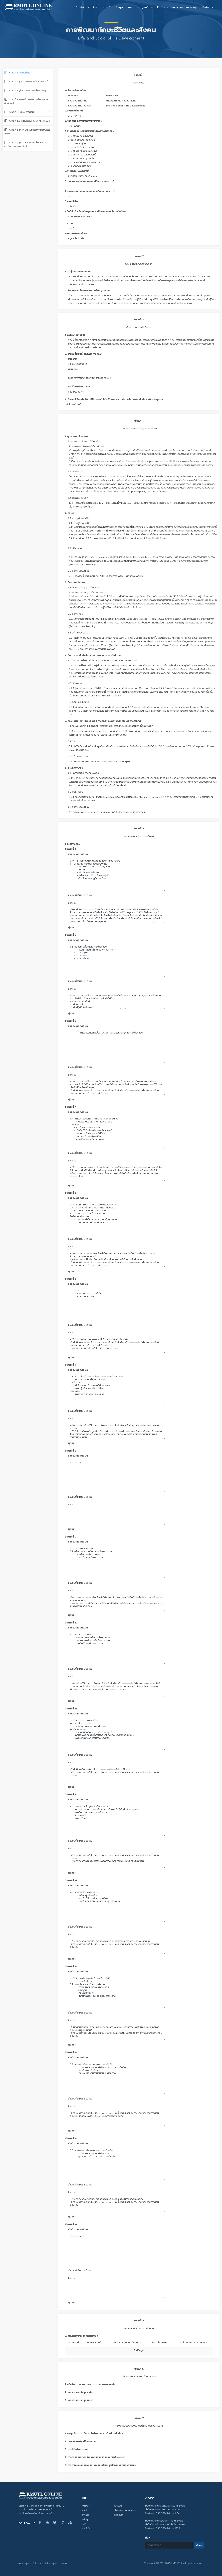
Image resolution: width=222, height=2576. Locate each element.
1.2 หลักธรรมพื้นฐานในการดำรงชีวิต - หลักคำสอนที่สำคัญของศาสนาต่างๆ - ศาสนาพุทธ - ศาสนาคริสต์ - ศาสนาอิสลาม (116, 960)
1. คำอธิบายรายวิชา (75, 335)
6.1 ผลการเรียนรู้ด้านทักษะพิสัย (83, 773)
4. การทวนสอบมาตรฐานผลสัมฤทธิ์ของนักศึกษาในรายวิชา (95, 2457)
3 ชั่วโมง (80, 895)
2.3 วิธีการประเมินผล (78, 571)
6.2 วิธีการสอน (75, 792)
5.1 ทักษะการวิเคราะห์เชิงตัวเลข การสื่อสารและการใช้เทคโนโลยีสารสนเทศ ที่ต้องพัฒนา (110, 726)
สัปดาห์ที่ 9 (70, 1537)
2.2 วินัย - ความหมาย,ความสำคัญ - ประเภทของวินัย (116, 1304)
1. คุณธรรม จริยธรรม (76, 436)
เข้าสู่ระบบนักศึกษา (30, 2563)
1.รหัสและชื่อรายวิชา (75, 90)
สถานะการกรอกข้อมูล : (77, 233)
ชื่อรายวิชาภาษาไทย (77, 100)
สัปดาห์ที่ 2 (70, 935)
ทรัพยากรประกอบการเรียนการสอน (139, 2376)
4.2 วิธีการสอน (75, 683)
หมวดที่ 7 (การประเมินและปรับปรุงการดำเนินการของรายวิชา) (25, 144)
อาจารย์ (85, 2515)
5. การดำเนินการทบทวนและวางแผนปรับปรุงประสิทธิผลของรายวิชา (100, 2465)
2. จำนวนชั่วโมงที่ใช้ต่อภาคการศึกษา (83, 354)
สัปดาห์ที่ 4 (70, 1107)
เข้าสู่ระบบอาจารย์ (56, 2563)
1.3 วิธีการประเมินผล (78, 498)
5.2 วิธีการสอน (75, 741)
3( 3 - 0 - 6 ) (75, 116)
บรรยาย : (73, 359)
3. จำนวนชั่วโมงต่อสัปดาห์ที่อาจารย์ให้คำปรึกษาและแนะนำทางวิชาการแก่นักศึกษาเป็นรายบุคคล (114, 399)
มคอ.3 (71, 228)
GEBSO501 (112, 95)
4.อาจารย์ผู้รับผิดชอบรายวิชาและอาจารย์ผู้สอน (89, 131)
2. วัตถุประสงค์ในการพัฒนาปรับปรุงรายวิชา (88, 290)
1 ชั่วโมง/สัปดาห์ (76, 392)
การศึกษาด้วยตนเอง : (79, 386)
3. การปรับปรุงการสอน (77, 2449)
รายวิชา (85, 2510)
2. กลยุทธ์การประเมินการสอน (80, 2441)
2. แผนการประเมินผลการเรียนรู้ (81, 2336)
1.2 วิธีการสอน (75, 471)
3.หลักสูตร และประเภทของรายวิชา (83, 121)
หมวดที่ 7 (139, 2418)
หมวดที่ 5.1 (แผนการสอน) (19, 112)
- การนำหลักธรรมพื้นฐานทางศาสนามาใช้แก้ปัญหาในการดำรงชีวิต (116, 1046)
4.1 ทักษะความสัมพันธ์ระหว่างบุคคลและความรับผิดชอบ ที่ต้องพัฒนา (102, 660)
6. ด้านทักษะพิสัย (74, 768)
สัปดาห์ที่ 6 (70, 1279)
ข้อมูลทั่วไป (138, 82)
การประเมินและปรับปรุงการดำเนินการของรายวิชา (139, 2426)
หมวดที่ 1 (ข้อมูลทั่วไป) (17, 72)
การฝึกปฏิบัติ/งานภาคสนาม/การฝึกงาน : (89, 378)
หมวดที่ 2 (139, 256)
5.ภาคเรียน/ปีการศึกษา (77, 171)
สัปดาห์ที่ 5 (70, 1193)
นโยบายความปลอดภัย (125, 2510)
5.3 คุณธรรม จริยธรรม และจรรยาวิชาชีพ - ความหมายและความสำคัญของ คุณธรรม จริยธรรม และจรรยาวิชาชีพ (116, 2163)
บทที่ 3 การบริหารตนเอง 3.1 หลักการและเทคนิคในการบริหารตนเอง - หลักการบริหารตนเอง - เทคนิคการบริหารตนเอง (116, 1561)
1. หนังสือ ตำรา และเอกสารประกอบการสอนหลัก (90, 2384)
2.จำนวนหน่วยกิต (74, 110)
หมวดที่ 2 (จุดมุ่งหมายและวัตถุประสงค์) (26, 81)
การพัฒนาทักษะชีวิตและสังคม (121, 100)
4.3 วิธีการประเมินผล (78, 702)
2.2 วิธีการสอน (75, 548)
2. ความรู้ (69, 513)
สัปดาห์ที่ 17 (71, 2224)
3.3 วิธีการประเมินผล (78, 632)
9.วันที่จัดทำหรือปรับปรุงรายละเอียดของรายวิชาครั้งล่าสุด (95, 211)
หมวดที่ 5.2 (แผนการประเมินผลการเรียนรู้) (27, 121)
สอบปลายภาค (116, 2249)
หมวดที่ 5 (139, 828)
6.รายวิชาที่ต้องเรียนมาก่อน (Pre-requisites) (89, 181)
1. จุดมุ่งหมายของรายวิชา (78, 271)
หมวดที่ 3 (139, 319)
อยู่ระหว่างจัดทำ (76, 238)
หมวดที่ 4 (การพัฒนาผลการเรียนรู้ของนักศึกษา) (26, 101)
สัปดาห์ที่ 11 (71, 1708)
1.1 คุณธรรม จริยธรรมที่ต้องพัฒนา (85, 441)
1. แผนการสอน (72, 844)
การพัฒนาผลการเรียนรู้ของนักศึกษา (139, 428)
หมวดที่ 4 (139, 421)
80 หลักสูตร (75, 126)
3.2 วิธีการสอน (75, 614)
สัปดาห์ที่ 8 (70, 1451)
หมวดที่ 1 (138, 75)
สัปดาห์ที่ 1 (70, 849)
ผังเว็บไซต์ (87, 2528)
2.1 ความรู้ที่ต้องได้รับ (79, 518)
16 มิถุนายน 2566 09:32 (81, 216)
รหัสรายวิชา (73, 95)
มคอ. (84, 2524)
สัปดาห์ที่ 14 (71, 1966)
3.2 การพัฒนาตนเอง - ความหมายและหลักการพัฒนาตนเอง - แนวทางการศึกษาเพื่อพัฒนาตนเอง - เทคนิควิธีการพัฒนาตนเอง (116, 1647)
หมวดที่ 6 (139, 2369)
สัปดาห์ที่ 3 (70, 1021)
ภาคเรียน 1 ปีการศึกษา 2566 (82, 176)
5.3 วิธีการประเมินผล (78, 756)
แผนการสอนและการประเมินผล (139, 836)
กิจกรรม (72, 903)
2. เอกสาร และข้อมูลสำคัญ (79, 2392)
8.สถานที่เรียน (72, 201)
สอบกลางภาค (116, 1476)
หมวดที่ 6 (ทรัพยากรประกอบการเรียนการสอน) (27, 131)
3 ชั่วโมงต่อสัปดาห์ (77, 364)
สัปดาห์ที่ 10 (71, 1622)
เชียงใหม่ (73, 206)
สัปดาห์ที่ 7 (70, 1365)
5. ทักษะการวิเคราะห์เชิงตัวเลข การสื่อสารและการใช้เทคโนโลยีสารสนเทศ (103, 721)
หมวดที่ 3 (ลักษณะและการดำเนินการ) (25, 90)
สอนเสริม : (74, 369)
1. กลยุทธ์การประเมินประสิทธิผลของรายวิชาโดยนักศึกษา (94, 2433)
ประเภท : (69, 223)
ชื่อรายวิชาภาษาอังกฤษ (79, 105)
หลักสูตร (86, 2519)
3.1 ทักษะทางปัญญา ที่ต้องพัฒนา (85, 587)
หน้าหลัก (86, 2506)
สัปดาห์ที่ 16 (71, 2138)
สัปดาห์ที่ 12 (71, 1794)
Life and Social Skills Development (125, 105)
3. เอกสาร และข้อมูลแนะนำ (79, 2400)
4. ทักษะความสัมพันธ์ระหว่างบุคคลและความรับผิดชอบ (93, 655)
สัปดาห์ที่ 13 (71, 1880)
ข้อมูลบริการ (146, 7)
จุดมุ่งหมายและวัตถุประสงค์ (138, 264)
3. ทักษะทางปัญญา (75, 582)
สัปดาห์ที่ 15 (71, 2052)
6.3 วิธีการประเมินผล (78, 807)
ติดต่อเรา (118, 2515)
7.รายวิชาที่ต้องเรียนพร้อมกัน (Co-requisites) (90, 191)
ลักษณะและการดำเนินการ (138, 327)
